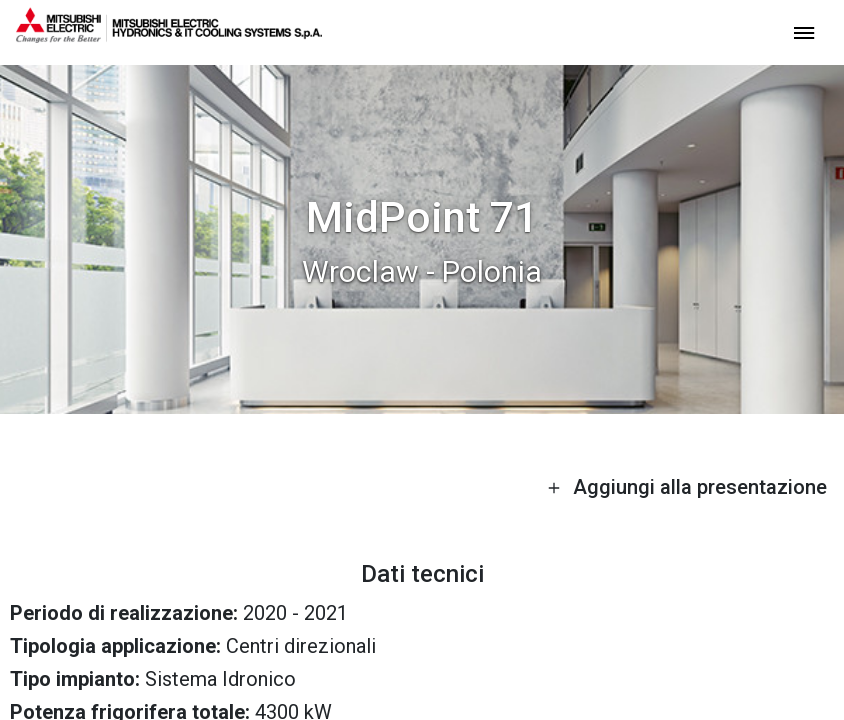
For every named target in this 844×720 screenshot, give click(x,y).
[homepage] (169, 35)
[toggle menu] (804, 31)
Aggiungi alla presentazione (687, 487)
